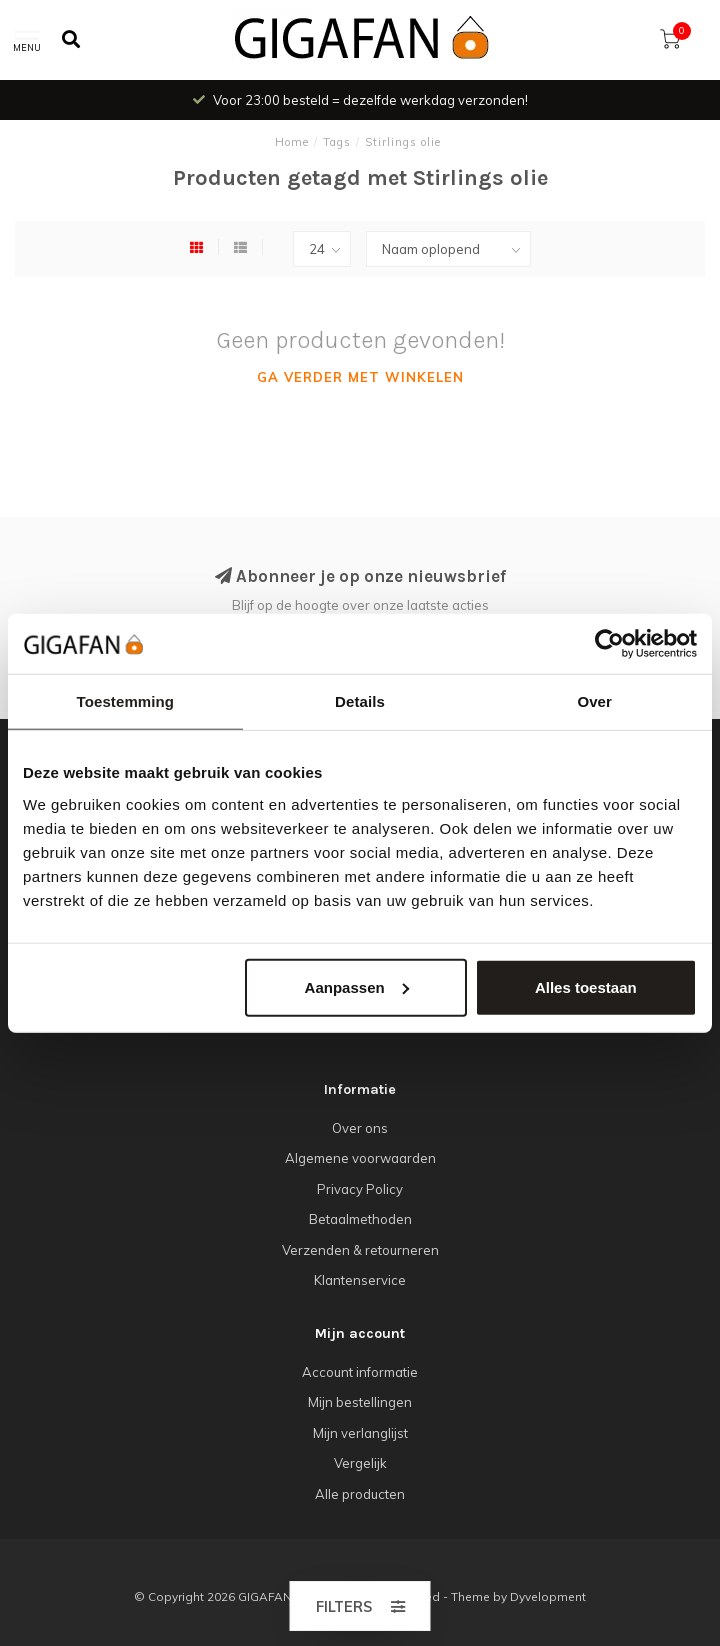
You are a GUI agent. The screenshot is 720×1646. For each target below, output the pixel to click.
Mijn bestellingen (360, 1402)
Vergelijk (360, 1463)
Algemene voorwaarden (360, 1158)
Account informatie (360, 1372)
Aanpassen (357, 986)
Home (292, 142)
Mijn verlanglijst (360, 1433)
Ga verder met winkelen (360, 377)
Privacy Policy (360, 1189)
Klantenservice (360, 1280)
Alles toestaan (586, 986)
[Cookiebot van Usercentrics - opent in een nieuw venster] (609, 644)
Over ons (360, 1128)
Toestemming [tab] (126, 701)
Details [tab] (360, 701)
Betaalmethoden (360, 1219)
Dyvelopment (548, 1596)
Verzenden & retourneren (360, 1250)
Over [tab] (594, 701)
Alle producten (360, 1494)
